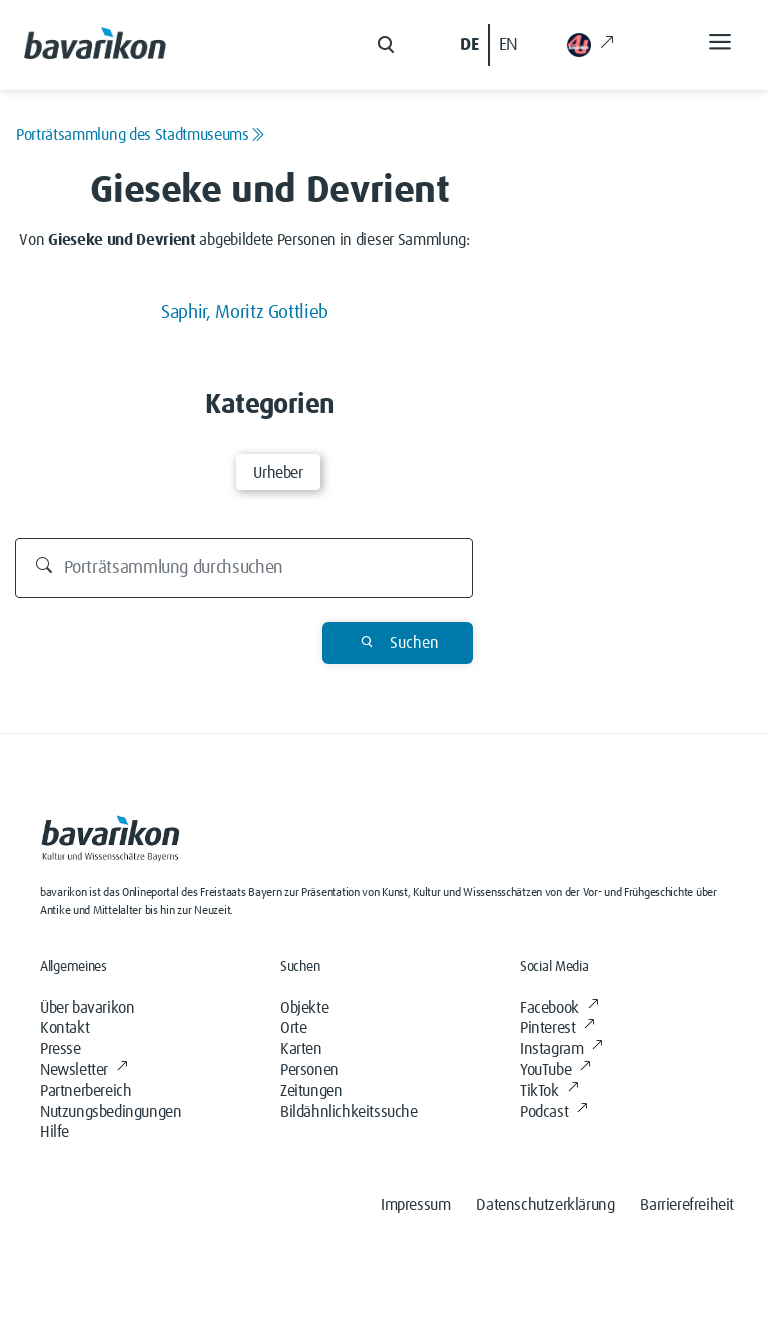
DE (469, 45)
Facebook (559, 1008)
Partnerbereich (85, 1091)
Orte (293, 1028)
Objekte (304, 1008)
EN (508, 45)
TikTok (549, 1091)
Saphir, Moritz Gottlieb (244, 312)
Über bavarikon (87, 1008)
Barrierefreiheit (687, 1205)
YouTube (555, 1070)
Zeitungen (311, 1091)
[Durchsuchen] (244, 568)
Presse (60, 1049)
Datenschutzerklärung (545, 1205)
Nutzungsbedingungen (110, 1112)
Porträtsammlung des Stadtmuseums (140, 135)
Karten (301, 1049)
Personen (309, 1070)
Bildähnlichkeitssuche (349, 1112)
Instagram (561, 1049)
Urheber (277, 473)
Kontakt (64, 1028)
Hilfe (54, 1132)
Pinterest (557, 1028)
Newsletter (84, 1070)
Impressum (415, 1205)
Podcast (554, 1112)
